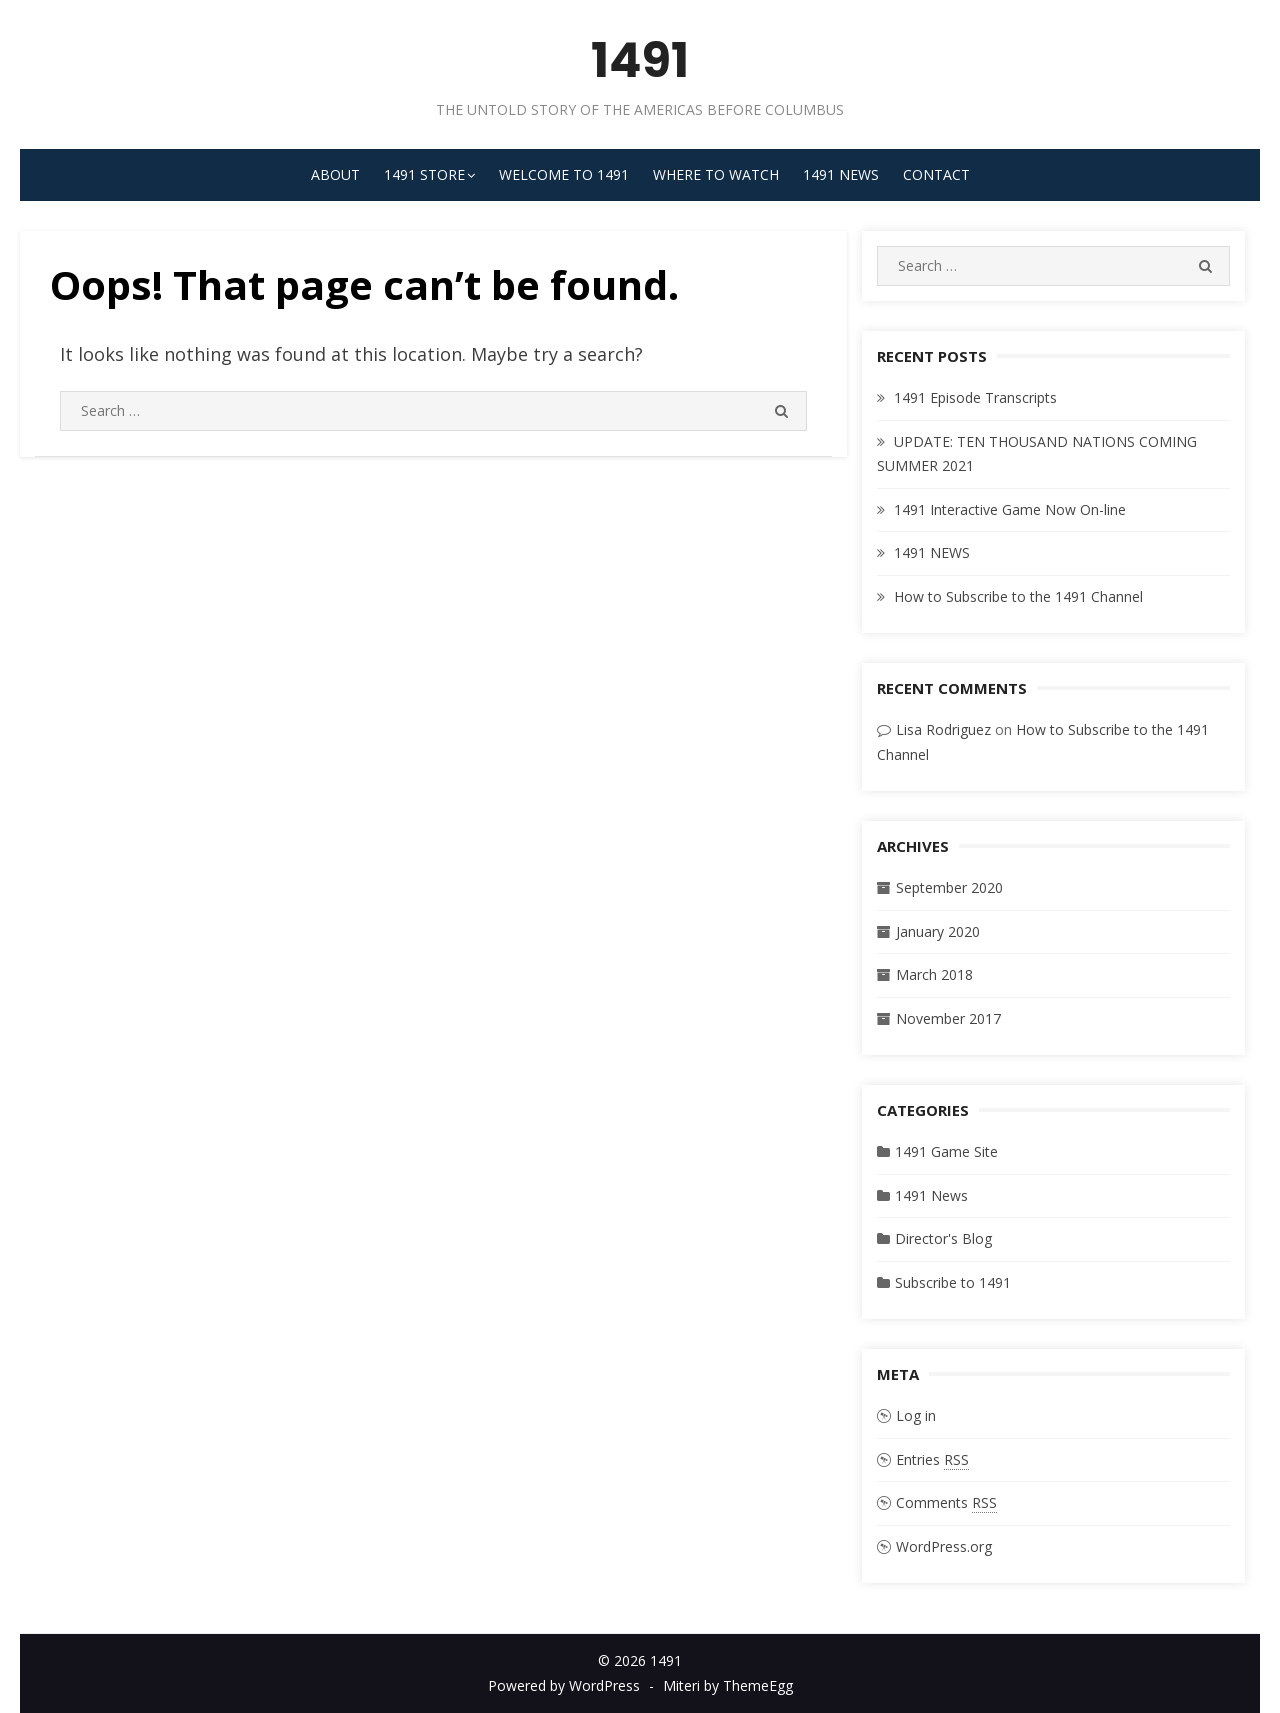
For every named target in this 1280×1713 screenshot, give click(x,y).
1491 (640, 60)
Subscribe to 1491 (953, 1282)
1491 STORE (424, 174)
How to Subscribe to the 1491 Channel (1018, 596)
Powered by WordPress (564, 1685)
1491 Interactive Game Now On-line (1010, 509)
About (335, 174)
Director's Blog (943, 1238)
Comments (946, 1503)
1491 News (841, 174)
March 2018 (934, 974)
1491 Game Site (946, 1151)
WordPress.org (944, 1546)
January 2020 (938, 931)
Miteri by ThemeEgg (728, 1685)
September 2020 (949, 887)
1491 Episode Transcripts (975, 397)
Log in (916, 1415)
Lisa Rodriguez (943, 729)
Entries (932, 1460)
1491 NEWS (932, 552)
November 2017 (948, 1018)
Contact (936, 174)
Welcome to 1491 (564, 174)
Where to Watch (716, 174)
